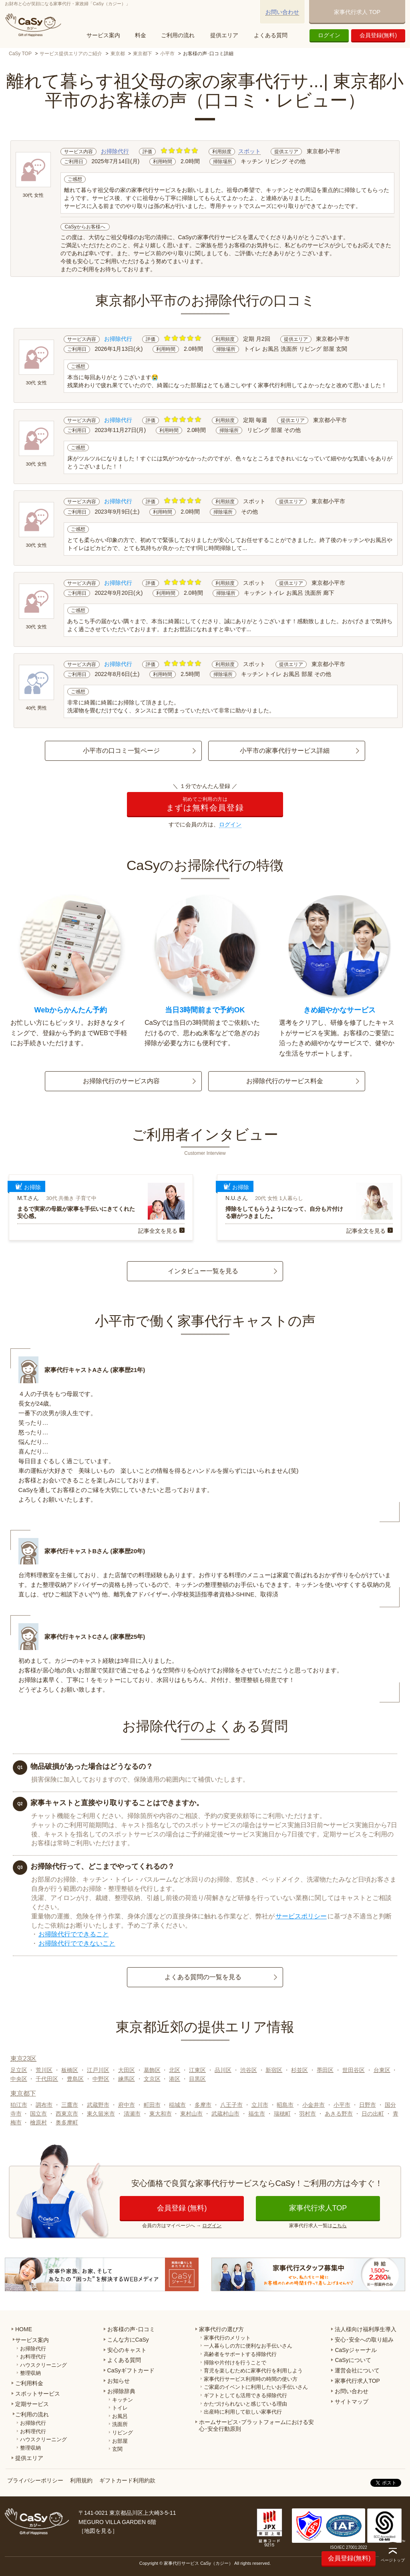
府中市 (126, 2105)
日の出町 (373, 2113)
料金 (140, 35)
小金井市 (313, 2105)
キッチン (122, 2400)
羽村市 (307, 2113)
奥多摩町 (67, 2122)
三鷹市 (69, 2105)
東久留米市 (101, 2113)
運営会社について (357, 2370)
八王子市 (231, 2105)
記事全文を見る (157, 1231)
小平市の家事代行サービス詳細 (285, 750)
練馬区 (126, 2079)
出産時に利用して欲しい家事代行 (243, 2412)
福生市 (256, 2113)
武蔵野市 (98, 2105)
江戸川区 (98, 2070)
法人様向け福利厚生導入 (365, 2329)
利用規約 (81, 2480)
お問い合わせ (282, 12)
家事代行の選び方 (221, 2329)
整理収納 (30, 2373)
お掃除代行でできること (73, 1934)
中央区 (18, 2079)
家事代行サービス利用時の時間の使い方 (250, 2379)
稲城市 (177, 2105)
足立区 (18, 2070)
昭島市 (285, 2105)
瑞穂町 (282, 2113)
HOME (23, 2329)
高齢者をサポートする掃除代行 (240, 2354)
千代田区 (47, 2079)
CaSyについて (353, 2360)
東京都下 (142, 53)
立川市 (259, 2105)
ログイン (329, 35)
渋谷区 (248, 2070)
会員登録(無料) (378, 35)
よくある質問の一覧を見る (203, 1977)
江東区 (197, 2070)
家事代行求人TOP (318, 2208)
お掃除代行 (115, 151)
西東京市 (67, 2113)
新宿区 (273, 2070)
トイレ (120, 2408)
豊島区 (75, 2079)
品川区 (223, 2070)
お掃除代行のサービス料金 (284, 1081)
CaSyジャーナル (355, 2350)
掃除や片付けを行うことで (235, 2363)
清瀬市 (132, 2113)
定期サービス (32, 2404)
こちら (339, 2225)
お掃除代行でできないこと (76, 1943)
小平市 (167, 53)
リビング (122, 2433)
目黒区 (197, 2079)
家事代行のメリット (227, 2338)
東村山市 (191, 2113)
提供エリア (224, 35)
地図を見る (98, 2531)
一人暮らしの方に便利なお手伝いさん (248, 2346)
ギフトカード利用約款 (127, 2480)
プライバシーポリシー (35, 2480)
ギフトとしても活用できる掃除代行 (245, 2395)
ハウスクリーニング (43, 2365)
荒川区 (44, 2070)
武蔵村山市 (225, 2113)
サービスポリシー (301, 1916)
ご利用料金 (29, 2383)
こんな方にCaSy (128, 2339)
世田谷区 (353, 2070)
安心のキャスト (127, 2350)
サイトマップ (351, 2401)
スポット (249, 151)
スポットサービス (37, 2393)
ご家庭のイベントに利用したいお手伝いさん (256, 2387)
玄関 (117, 2449)
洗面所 (120, 2424)
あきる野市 (339, 2113)
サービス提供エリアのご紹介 (71, 53)
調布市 (44, 2105)
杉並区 (299, 2070)
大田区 (126, 2070)
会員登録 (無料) (182, 2208)
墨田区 (325, 2070)
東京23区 (23, 2058)
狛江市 (18, 2105)
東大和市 (160, 2113)
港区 (174, 2079)
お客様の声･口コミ (131, 2329)
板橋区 (69, 2070)
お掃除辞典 (121, 2391)
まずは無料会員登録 (205, 804)
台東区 (382, 2070)
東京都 (118, 53)
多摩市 (203, 2105)
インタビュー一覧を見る (203, 1271)
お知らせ (118, 2381)
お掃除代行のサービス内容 (121, 1081)
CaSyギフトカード (131, 2370)
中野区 (100, 2079)
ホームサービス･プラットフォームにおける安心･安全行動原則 (256, 2425)
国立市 (38, 2113)
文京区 (152, 2079)
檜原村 (38, 2122)
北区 (174, 2070)
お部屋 (120, 2441)
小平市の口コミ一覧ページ (121, 750)
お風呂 (120, 2416)
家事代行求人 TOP (357, 12)
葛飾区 (152, 2070)
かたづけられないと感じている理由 (245, 2404)
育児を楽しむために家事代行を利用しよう (253, 2371)
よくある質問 (270, 35)
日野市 (367, 2105)
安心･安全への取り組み (364, 2339)
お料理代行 (33, 2357)
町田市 (152, 2105)
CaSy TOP (20, 53)
